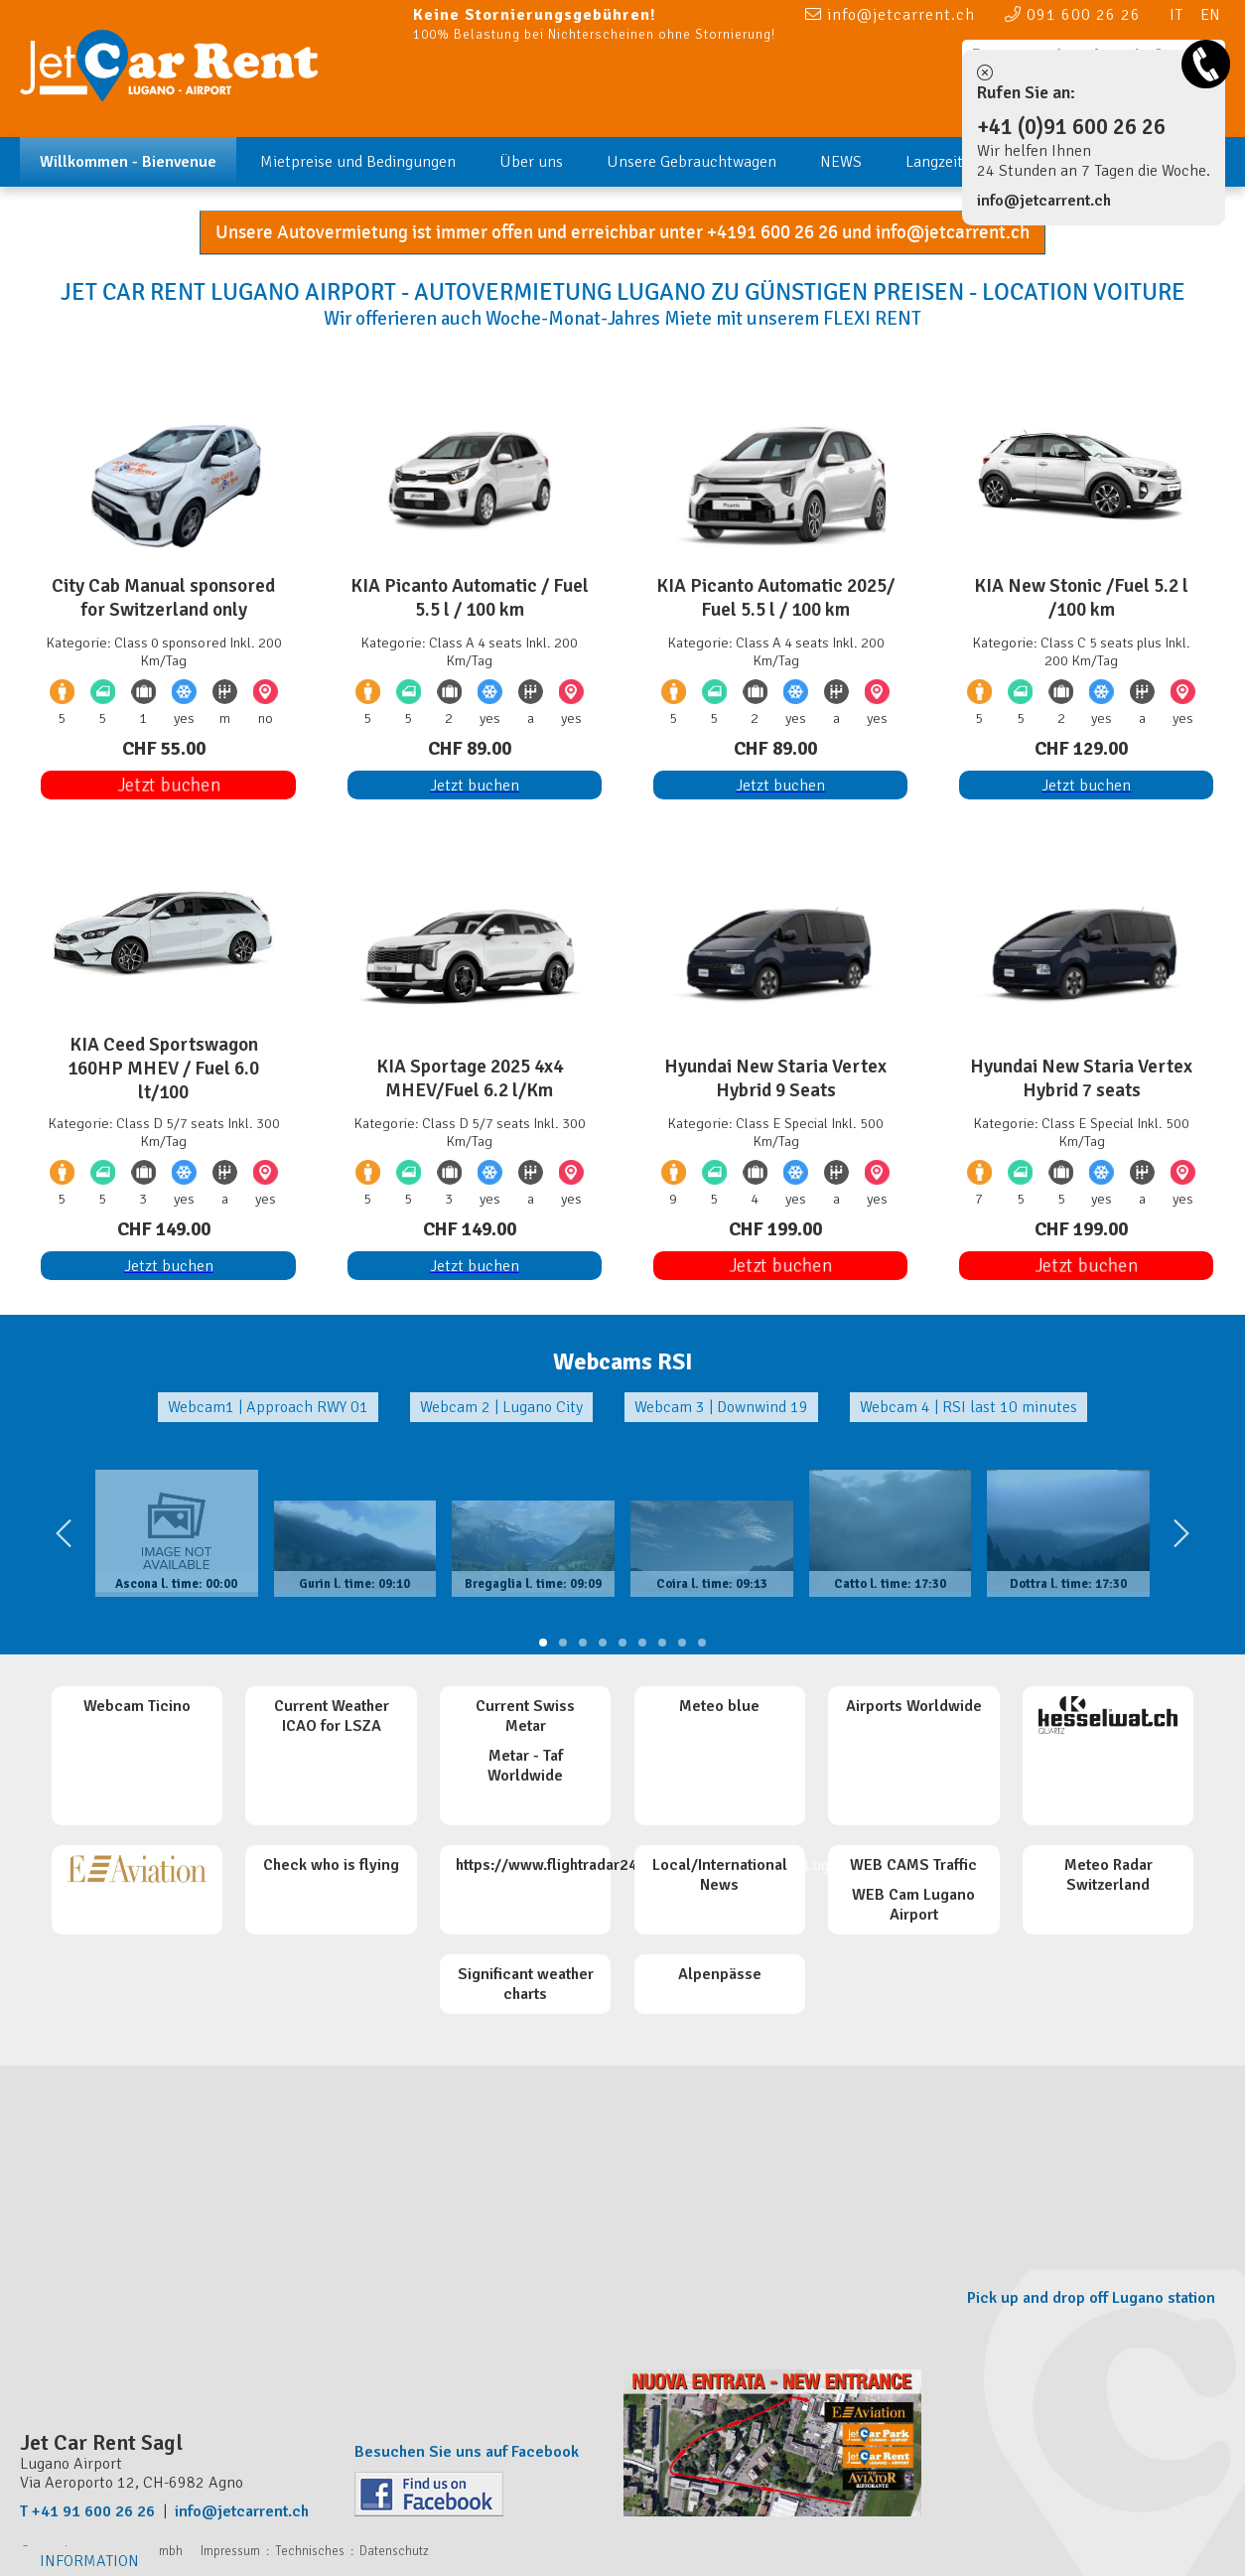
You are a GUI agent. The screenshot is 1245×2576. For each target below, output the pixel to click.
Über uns (531, 162)
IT (1176, 15)
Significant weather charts (526, 1984)
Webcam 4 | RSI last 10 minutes (968, 1407)
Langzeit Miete (955, 162)
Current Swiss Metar (525, 1716)
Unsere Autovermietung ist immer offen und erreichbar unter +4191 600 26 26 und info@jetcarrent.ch (622, 232)
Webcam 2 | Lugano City (501, 1407)
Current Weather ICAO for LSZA (331, 1716)
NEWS (841, 162)
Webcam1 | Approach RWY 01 (268, 1407)
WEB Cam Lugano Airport (913, 1905)
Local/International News (719, 1875)
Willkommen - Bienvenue (128, 162)
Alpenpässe (719, 1974)
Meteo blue (719, 1706)
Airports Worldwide (914, 1706)
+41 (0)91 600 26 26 (1071, 127)
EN (1210, 15)
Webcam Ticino (137, 1706)
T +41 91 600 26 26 (87, 2511)
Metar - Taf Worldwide (525, 1766)
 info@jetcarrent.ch (890, 14)
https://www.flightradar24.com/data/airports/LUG (630, 1865)
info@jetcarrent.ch (1044, 201)
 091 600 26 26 (1073, 14)
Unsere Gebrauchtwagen (691, 162)
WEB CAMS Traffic (913, 1865)
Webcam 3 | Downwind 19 (721, 1407)
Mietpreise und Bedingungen (358, 162)
